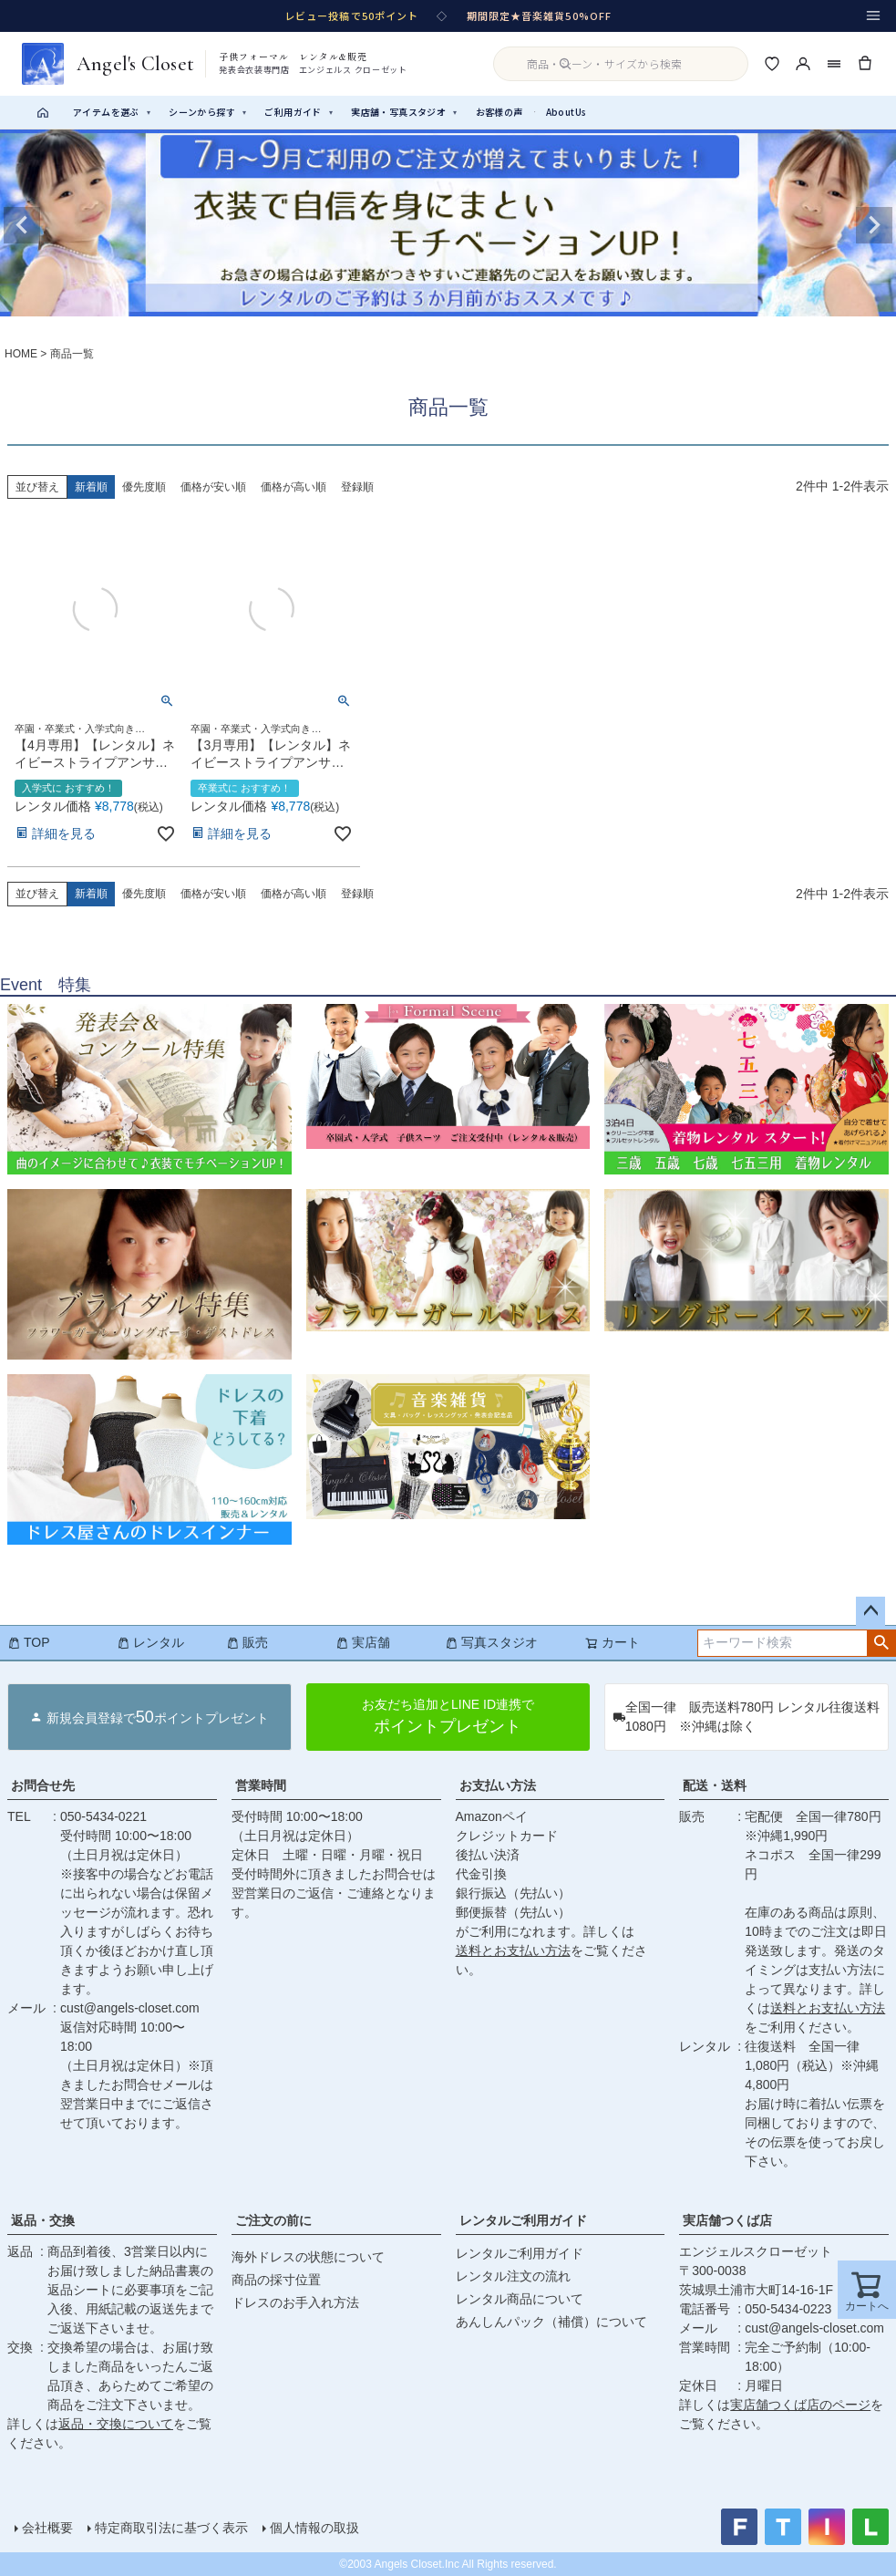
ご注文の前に (273, 2220)
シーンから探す (207, 112)
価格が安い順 (213, 487)
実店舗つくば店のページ (800, 2404)
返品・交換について (115, 2423)
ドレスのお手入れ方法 (295, 2302)
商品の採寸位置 (276, 2279)
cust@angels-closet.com (130, 2008)
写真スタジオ (491, 1642)
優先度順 (144, 487)
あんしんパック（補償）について (551, 2321)
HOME (21, 353)
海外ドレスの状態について (308, 2257)
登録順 (357, 487)
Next (874, 225)
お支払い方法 (497, 1785)
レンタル (150, 1642)
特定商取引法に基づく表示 (171, 2527)
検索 (881, 1643)
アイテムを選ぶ (111, 112)
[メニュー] (873, 15)
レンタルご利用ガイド (523, 2220)
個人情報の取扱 (314, 2527)
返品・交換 (43, 2220)
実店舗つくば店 (727, 2220)
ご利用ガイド (298, 112)
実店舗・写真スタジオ (404, 112)
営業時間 (260, 1785)
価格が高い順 (293, 487)
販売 (247, 1642)
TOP (28, 1642)
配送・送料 (715, 1785)
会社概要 (47, 2527)
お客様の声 (499, 112)
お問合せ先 (43, 1785)
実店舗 (362, 1642)
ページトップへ (870, 1611)
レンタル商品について (519, 2299)
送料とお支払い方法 (513, 1950)
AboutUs (566, 112)
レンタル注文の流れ (513, 2276)
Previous (22, 225)
